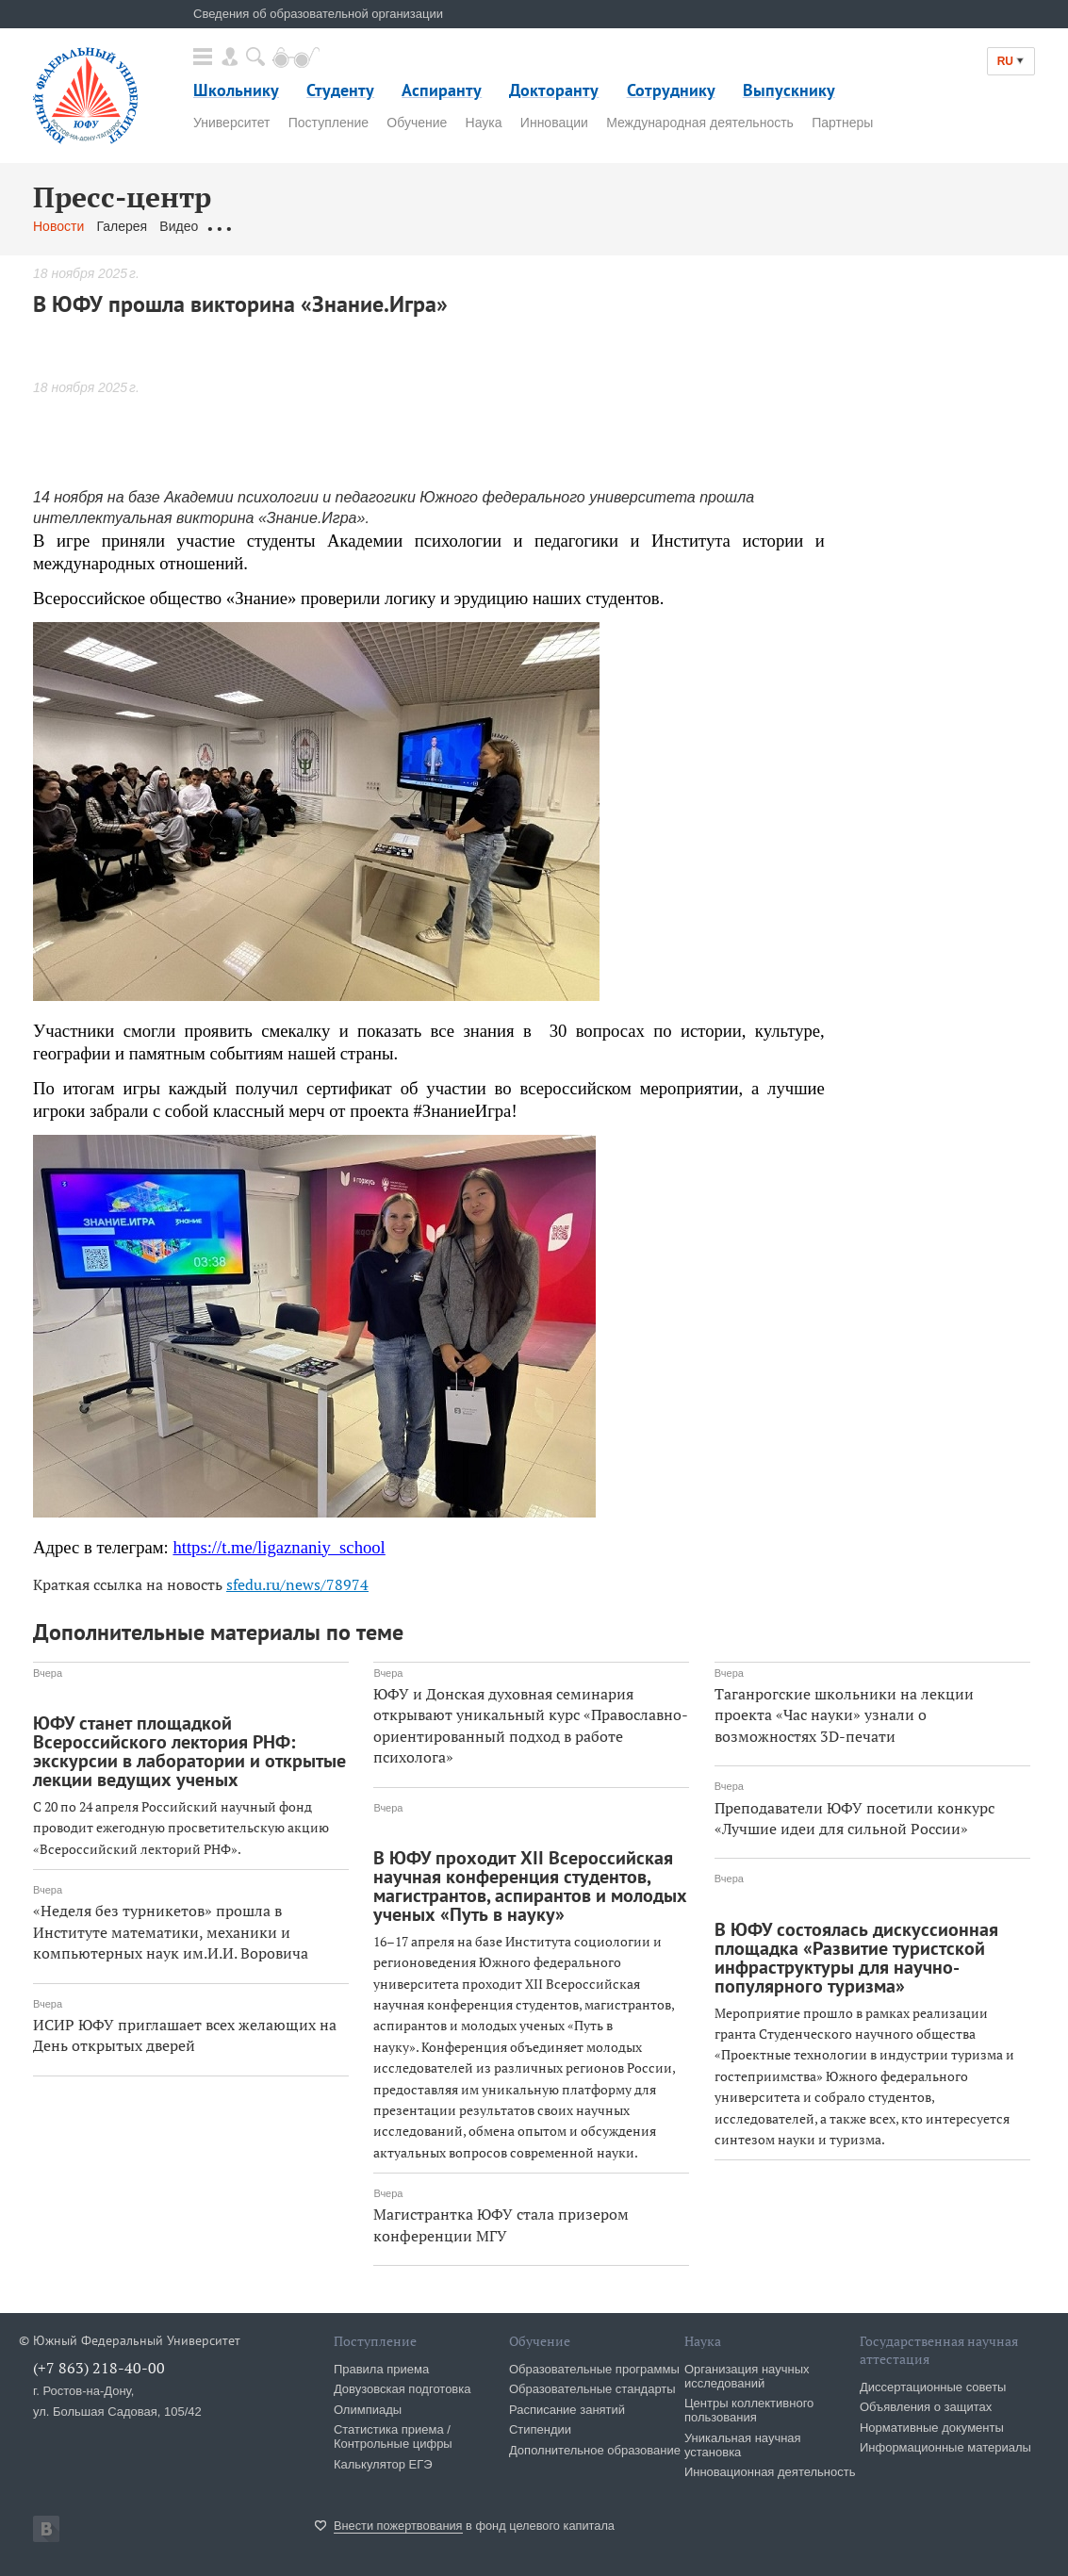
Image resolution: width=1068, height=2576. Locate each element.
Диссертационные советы (933, 2387)
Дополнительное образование (595, 2450)
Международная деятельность (700, 122)
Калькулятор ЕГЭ (383, 2464)
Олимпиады (368, 2410)
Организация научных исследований (747, 2376)
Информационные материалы (945, 2447)
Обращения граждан (273, 226)
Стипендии (540, 2429)
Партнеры (842, 122)
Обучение (416, 122)
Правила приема (381, 2369)
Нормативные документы (932, 2427)
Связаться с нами (404, 226)
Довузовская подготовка (402, 2389)
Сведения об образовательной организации (318, 14)
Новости (58, 226)
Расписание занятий (567, 2410)
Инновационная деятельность (770, 2472)
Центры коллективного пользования (748, 2410)
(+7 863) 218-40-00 (99, 2367)
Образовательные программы (594, 2369)
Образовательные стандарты (592, 2389)
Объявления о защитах (926, 2407)
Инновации (554, 122)
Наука (484, 122)
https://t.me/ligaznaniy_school (279, 1547)
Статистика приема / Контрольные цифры (393, 2436)
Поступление (328, 122)
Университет (231, 122)
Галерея (121, 226)
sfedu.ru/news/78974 (297, 1584)
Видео (178, 226)
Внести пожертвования (398, 2526)
